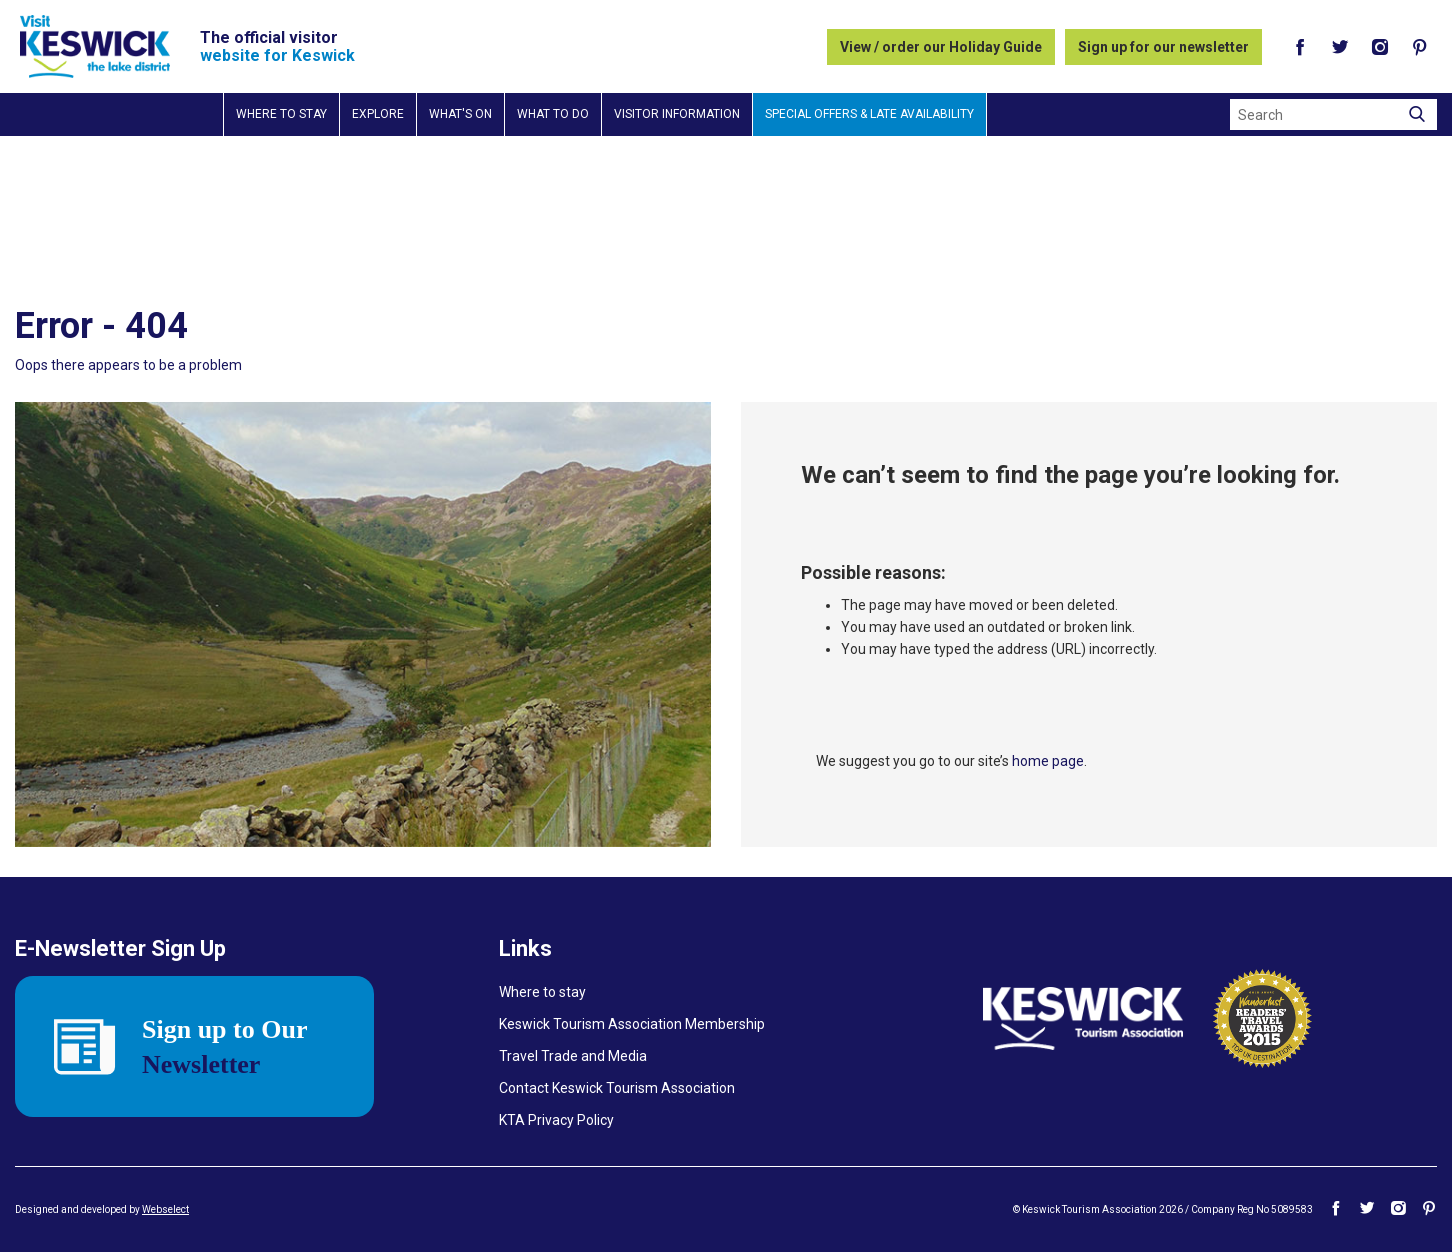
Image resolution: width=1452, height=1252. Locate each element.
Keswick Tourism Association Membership (632, 1024)
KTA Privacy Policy (556, 1120)
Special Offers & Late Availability (869, 114)
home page (1048, 761)
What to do (553, 114)
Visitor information (677, 114)
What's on (460, 114)
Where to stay (281, 114)
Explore (378, 114)
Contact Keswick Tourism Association (617, 1088)
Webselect (165, 1209)
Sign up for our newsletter (1163, 47)
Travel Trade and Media (573, 1056)
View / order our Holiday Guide (941, 47)
